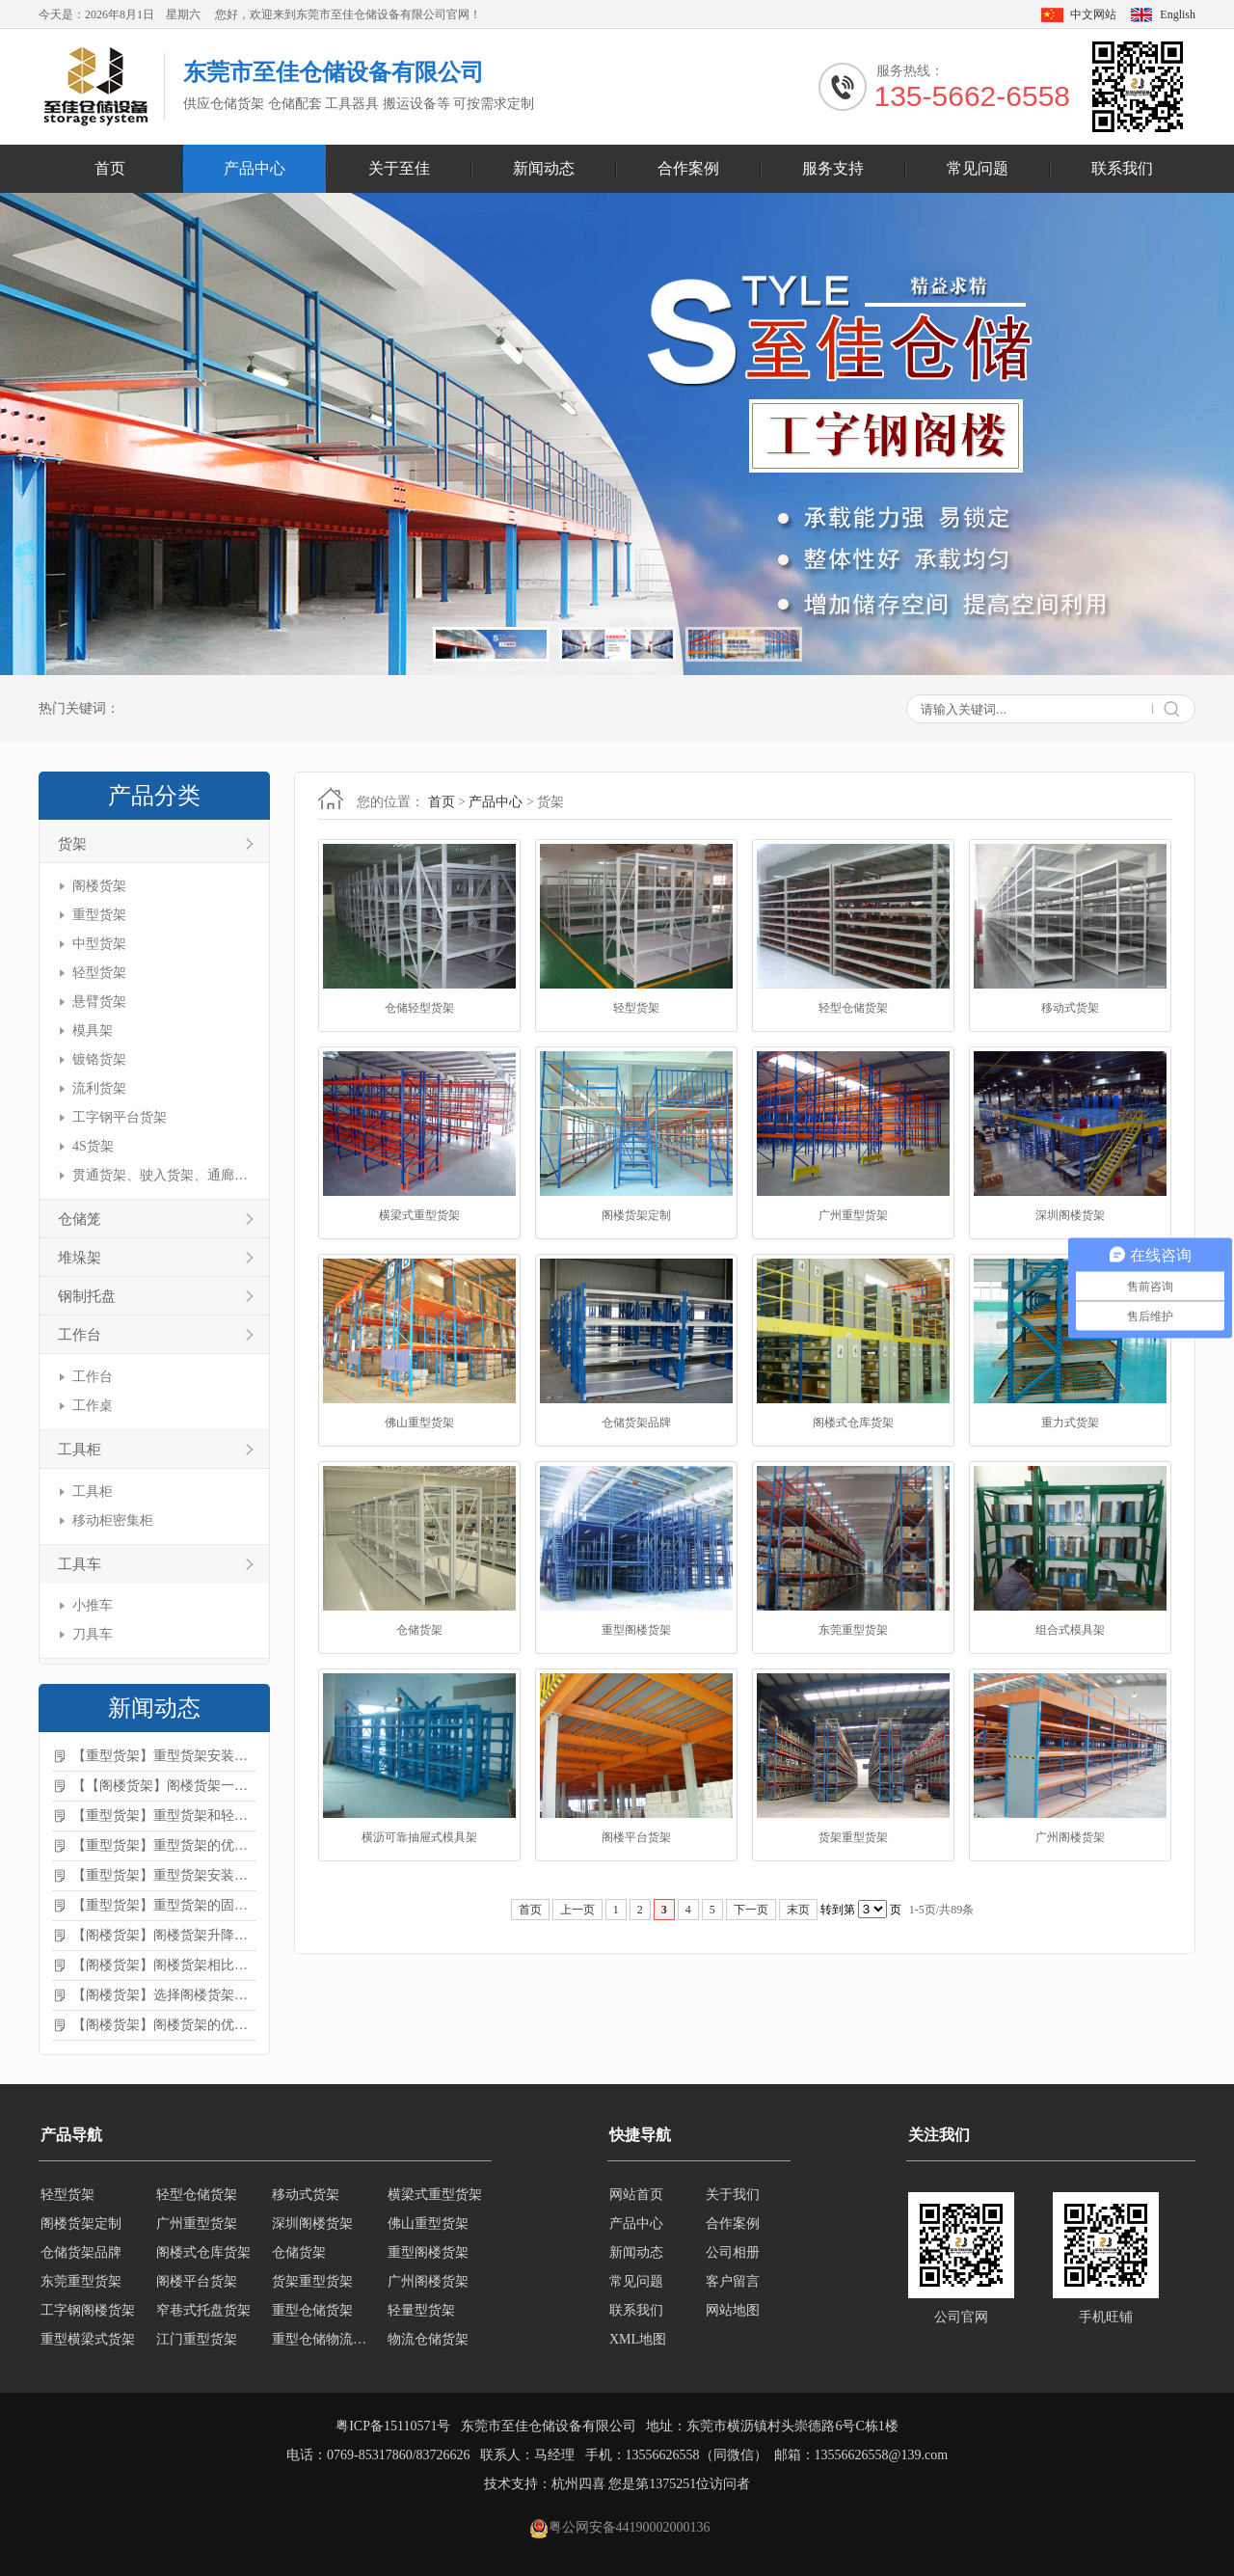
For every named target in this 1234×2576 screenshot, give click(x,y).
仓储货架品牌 (636, 1422)
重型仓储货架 (312, 2310)
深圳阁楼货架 (1070, 1215)
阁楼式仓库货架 (853, 1422)
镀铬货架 (99, 1059)
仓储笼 (79, 1219)
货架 (72, 844)
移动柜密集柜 (112, 1520)
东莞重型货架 (853, 1630)
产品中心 (254, 168)
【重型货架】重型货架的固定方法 (163, 1905)
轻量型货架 (421, 2310)
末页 (798, 1909)
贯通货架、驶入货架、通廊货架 (161, 1175)
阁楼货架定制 (636, 1215)
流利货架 (99, 1088)
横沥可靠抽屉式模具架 (419, 1837)
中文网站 (1093, 14)
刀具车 (92, 1634)
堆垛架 (79, 1257)
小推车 (92, 1605)
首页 (109, 168)
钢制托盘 (87, 1296)
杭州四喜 (578, 2484)
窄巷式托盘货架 (203, 2310)
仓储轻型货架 (419, 1008)
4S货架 (93, 1146)
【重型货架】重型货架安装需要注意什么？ (163, 1875)
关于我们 (733, 2194)
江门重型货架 (196, 2339)
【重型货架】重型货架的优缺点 (163, 1845)
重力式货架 (1070, 1422)
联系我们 (1122, 168)
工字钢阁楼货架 (87, 2310)
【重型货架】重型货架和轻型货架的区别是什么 (163, 1815)
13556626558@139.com (882, 2455)
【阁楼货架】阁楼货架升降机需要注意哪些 (163, 1935)
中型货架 (99, 943)
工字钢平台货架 (119, 1117)
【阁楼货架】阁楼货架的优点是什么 (163, 2025)
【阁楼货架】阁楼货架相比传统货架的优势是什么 (163, 1965)
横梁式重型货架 (419, 1215)
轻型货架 (99, 972)
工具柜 (79, 1449)
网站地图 (733, 2310)
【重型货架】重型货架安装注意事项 (163, 1756)
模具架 (92, 1030)
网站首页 (636, 2194)
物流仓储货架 (428, 2339)
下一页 (751, 1909)
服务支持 (833, 168)
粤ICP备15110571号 (392, 2426)
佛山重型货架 (419, 1422)
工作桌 (92, 1405)
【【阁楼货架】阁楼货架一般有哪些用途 (163, 1785)
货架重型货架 (853, 1837)
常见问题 (977, 168)
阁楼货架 (99, 886)
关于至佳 (399, 168)
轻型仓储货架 (853, 1008)
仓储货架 (419, 1630)
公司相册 (733, 2252)
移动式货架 (1070, 1008)
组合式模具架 (1070, 1630)
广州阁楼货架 (1070, 1837)
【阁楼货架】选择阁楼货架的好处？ (163, 1995)
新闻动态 (544, 168)
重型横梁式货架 (87, 2339)
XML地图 (637, 2339)
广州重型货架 (853, 1215)
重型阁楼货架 (636, 1630)
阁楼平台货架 (636, 1837)
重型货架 (99, 915)
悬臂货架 (99, 1001)
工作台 (79, 1334)
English (1177, 14)
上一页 (577, 1909)
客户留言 (733, 2281)
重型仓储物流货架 (324, 2339)
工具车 (79, 1564)
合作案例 (688, 168)
